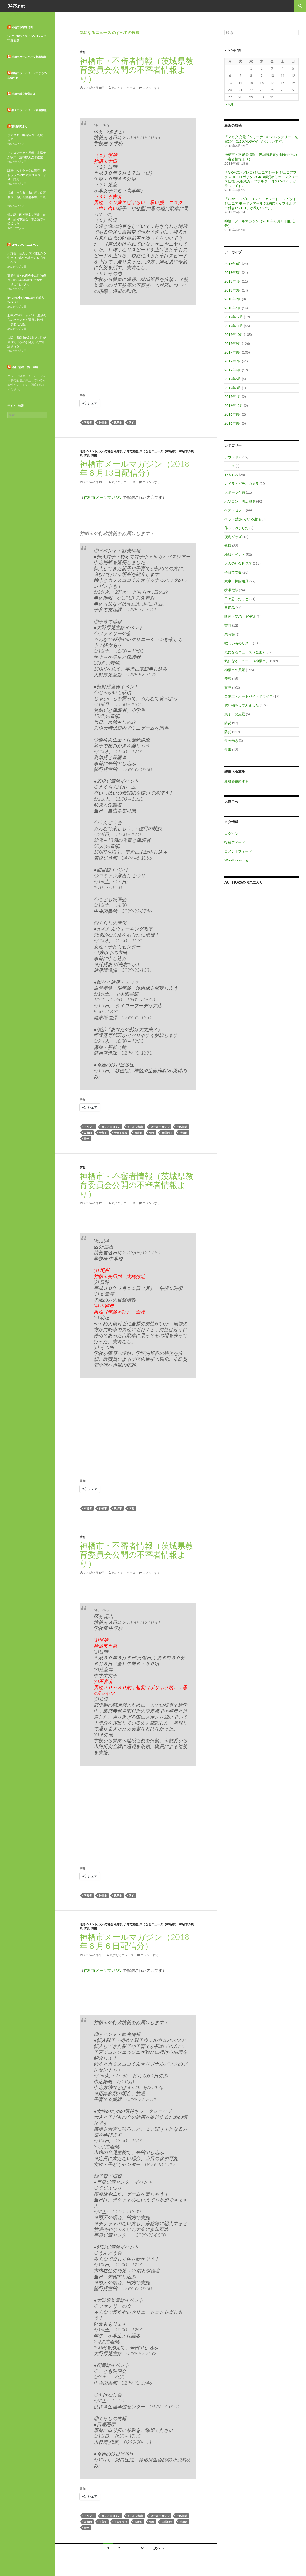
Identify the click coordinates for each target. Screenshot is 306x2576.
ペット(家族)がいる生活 (242, 519)
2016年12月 (233, 405)
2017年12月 (233, 317)
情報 (152, 1132)
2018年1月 (232, 308)
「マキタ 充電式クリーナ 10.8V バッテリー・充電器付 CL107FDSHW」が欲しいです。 (261, 139)
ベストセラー (234, 510)
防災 (87, 455)
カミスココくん (111, 1126)
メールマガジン (160, 1126)
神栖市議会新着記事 (23, 93)
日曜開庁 (167, 1132)
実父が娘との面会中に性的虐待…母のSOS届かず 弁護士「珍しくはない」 (26, 280)
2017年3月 (232, 388)
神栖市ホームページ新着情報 (29, 56)
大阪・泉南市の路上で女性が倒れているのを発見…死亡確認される (26, 342)
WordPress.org (236, 860)
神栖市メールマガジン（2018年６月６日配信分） (134, 1941)
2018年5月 (232, 272)
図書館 (88, 1132)
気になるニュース (123, 88)
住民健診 (181, 1126)
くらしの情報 (135, 1126)
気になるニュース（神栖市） (158, 451)
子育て (103, 1132)
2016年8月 (232, 423)
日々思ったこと (236, 599)
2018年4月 (232, 281)
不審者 (88, 422)
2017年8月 (232, 352)
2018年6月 (232, 264)
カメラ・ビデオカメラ (241, 483)
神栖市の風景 (234, 670)
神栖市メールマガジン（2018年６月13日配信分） (134, 468)
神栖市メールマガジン (103, 497)
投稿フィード (234, 842)
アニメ (229, 466)
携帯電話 (231, 590)
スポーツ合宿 (234, 492)
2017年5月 (232, 379)
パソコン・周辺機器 (239, 501)
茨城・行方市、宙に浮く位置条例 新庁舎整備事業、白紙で (26, 197)
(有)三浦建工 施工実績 (24, 367)
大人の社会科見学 (110, 451)
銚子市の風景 (234, 714)
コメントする (151, 88)
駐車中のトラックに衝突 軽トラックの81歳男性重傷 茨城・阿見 (26, 175)
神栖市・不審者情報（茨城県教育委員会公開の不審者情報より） (136, 69)
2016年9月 (232, 414)
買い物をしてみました (241, 705)
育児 (227, 687)
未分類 (229, 634)
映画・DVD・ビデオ (240, 616)
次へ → (159, 2548)
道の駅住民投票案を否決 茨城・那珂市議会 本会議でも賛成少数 (26, 219)
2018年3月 (232, 290)
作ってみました (236, 528)
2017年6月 (232, 370)
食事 (227, 749)
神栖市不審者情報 (22, 27)
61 (143, 2548)
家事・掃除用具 (236, 581)
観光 (86, 1138)
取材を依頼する (236, 781)
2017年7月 (232, 361)
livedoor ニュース (24, 244)
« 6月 (229, 104)
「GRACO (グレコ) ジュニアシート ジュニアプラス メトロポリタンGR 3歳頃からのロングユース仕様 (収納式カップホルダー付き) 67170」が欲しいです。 (261, 179)
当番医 (138, 1132)
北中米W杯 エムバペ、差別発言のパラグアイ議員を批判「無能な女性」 (26, 319)
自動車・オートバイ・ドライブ (248, 696)
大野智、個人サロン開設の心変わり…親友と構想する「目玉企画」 (26, 257)
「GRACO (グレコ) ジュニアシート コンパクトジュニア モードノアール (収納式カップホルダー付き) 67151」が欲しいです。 (260, 203)
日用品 (229, 608)
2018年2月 (232, 299)
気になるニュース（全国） (245, 652)
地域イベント (88, 451)
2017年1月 (232, 396)
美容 (227, 678)
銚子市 (118, 422)
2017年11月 (233, 326)
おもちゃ (231, 475)
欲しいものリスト (238, 643)
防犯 (82, 52)
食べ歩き (231, 740)
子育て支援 (130, 451)
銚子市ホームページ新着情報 (29, 110)
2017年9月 (232, 343)
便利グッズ (233, 537)
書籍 (227, 625)
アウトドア (233, 457)
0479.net (16, 6)
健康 (227, 545)
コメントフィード (238, 851)
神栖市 (103, 422)
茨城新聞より (19, 126)
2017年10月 (233, 334)
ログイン (231, 833)
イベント (89, 1126)
